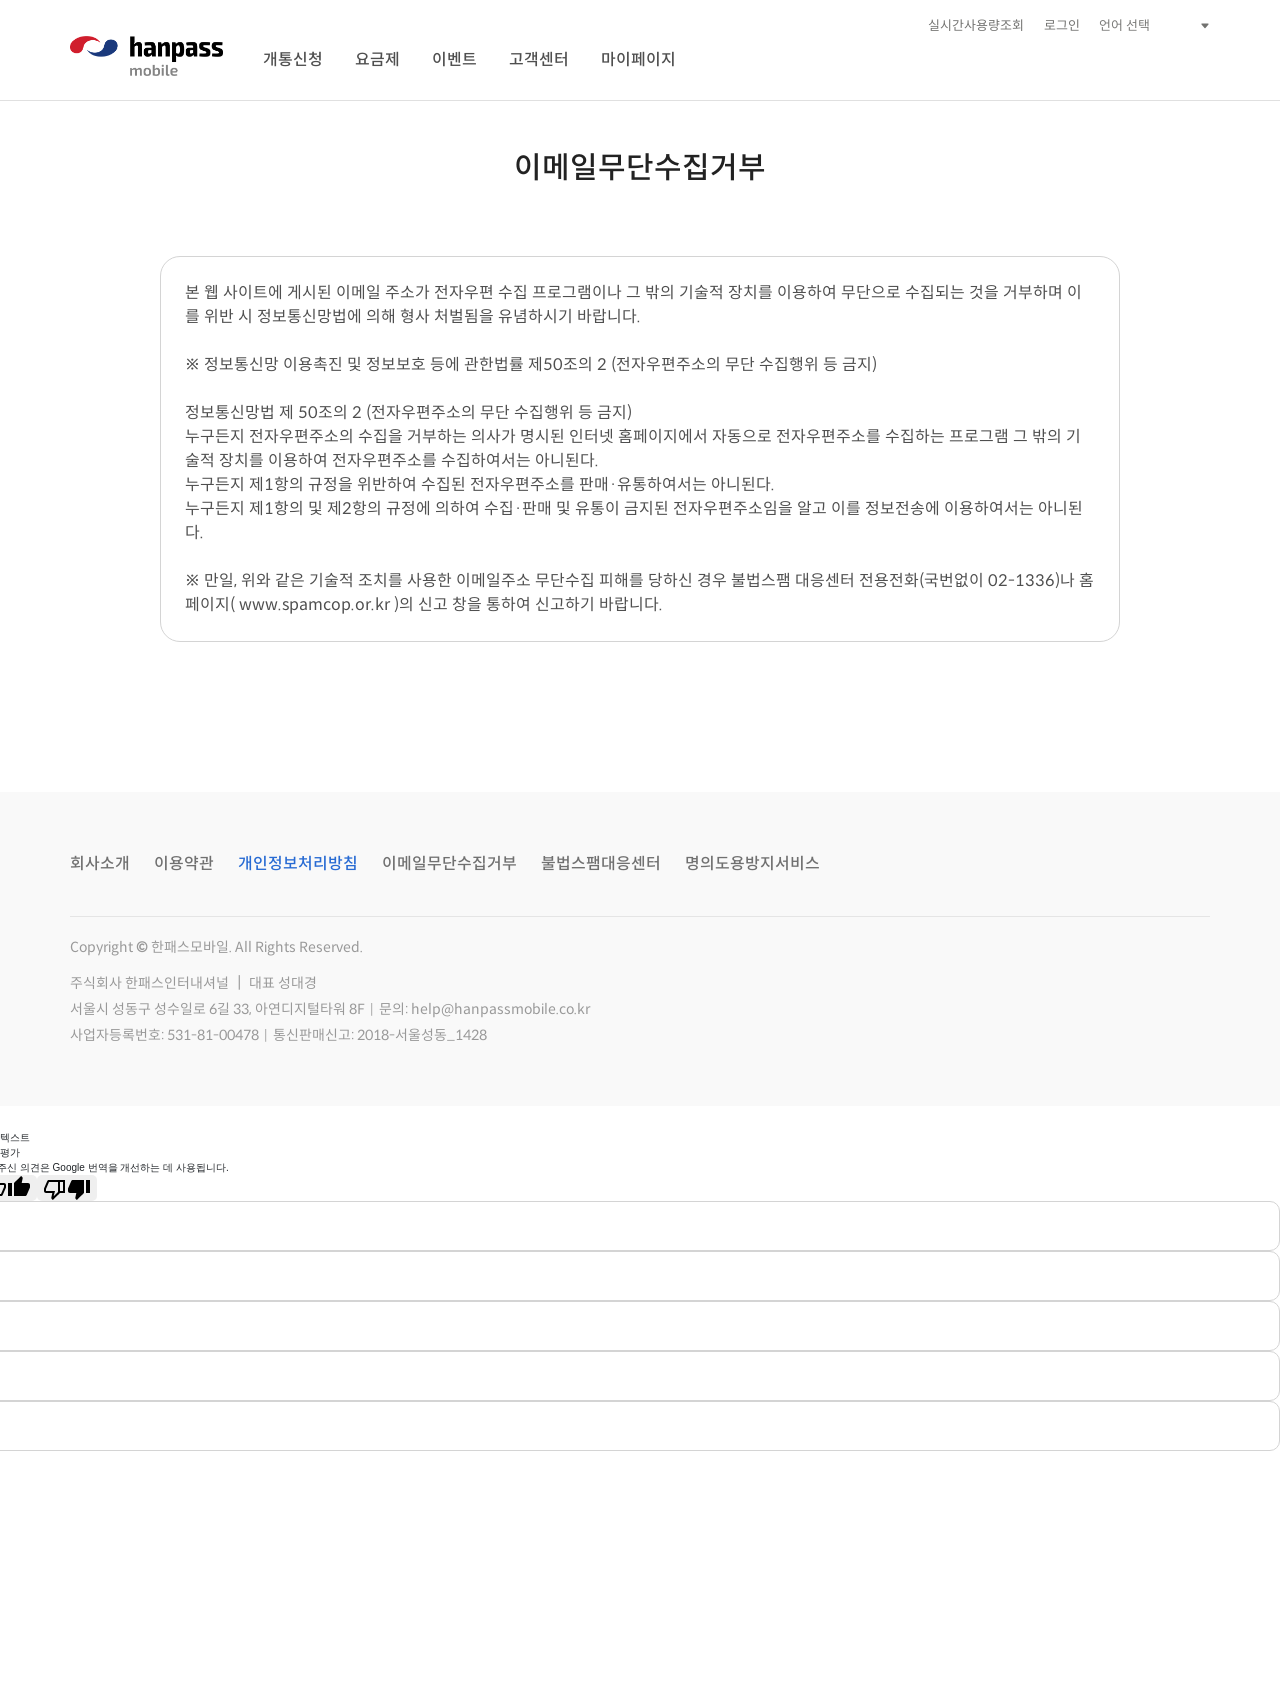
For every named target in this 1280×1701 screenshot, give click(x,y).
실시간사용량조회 (976, 25)
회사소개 (100, 863)
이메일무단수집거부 (449, 863)
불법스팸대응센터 (601, 863)
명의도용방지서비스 (752, 863)
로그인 (1062, 25)
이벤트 (454, 59)
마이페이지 (638, 59)
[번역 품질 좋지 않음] (67, 1188)
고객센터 (539, 59)
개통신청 (293, 59)
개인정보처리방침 (298, 863)
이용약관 (184, 863)
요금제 (377, 59)
